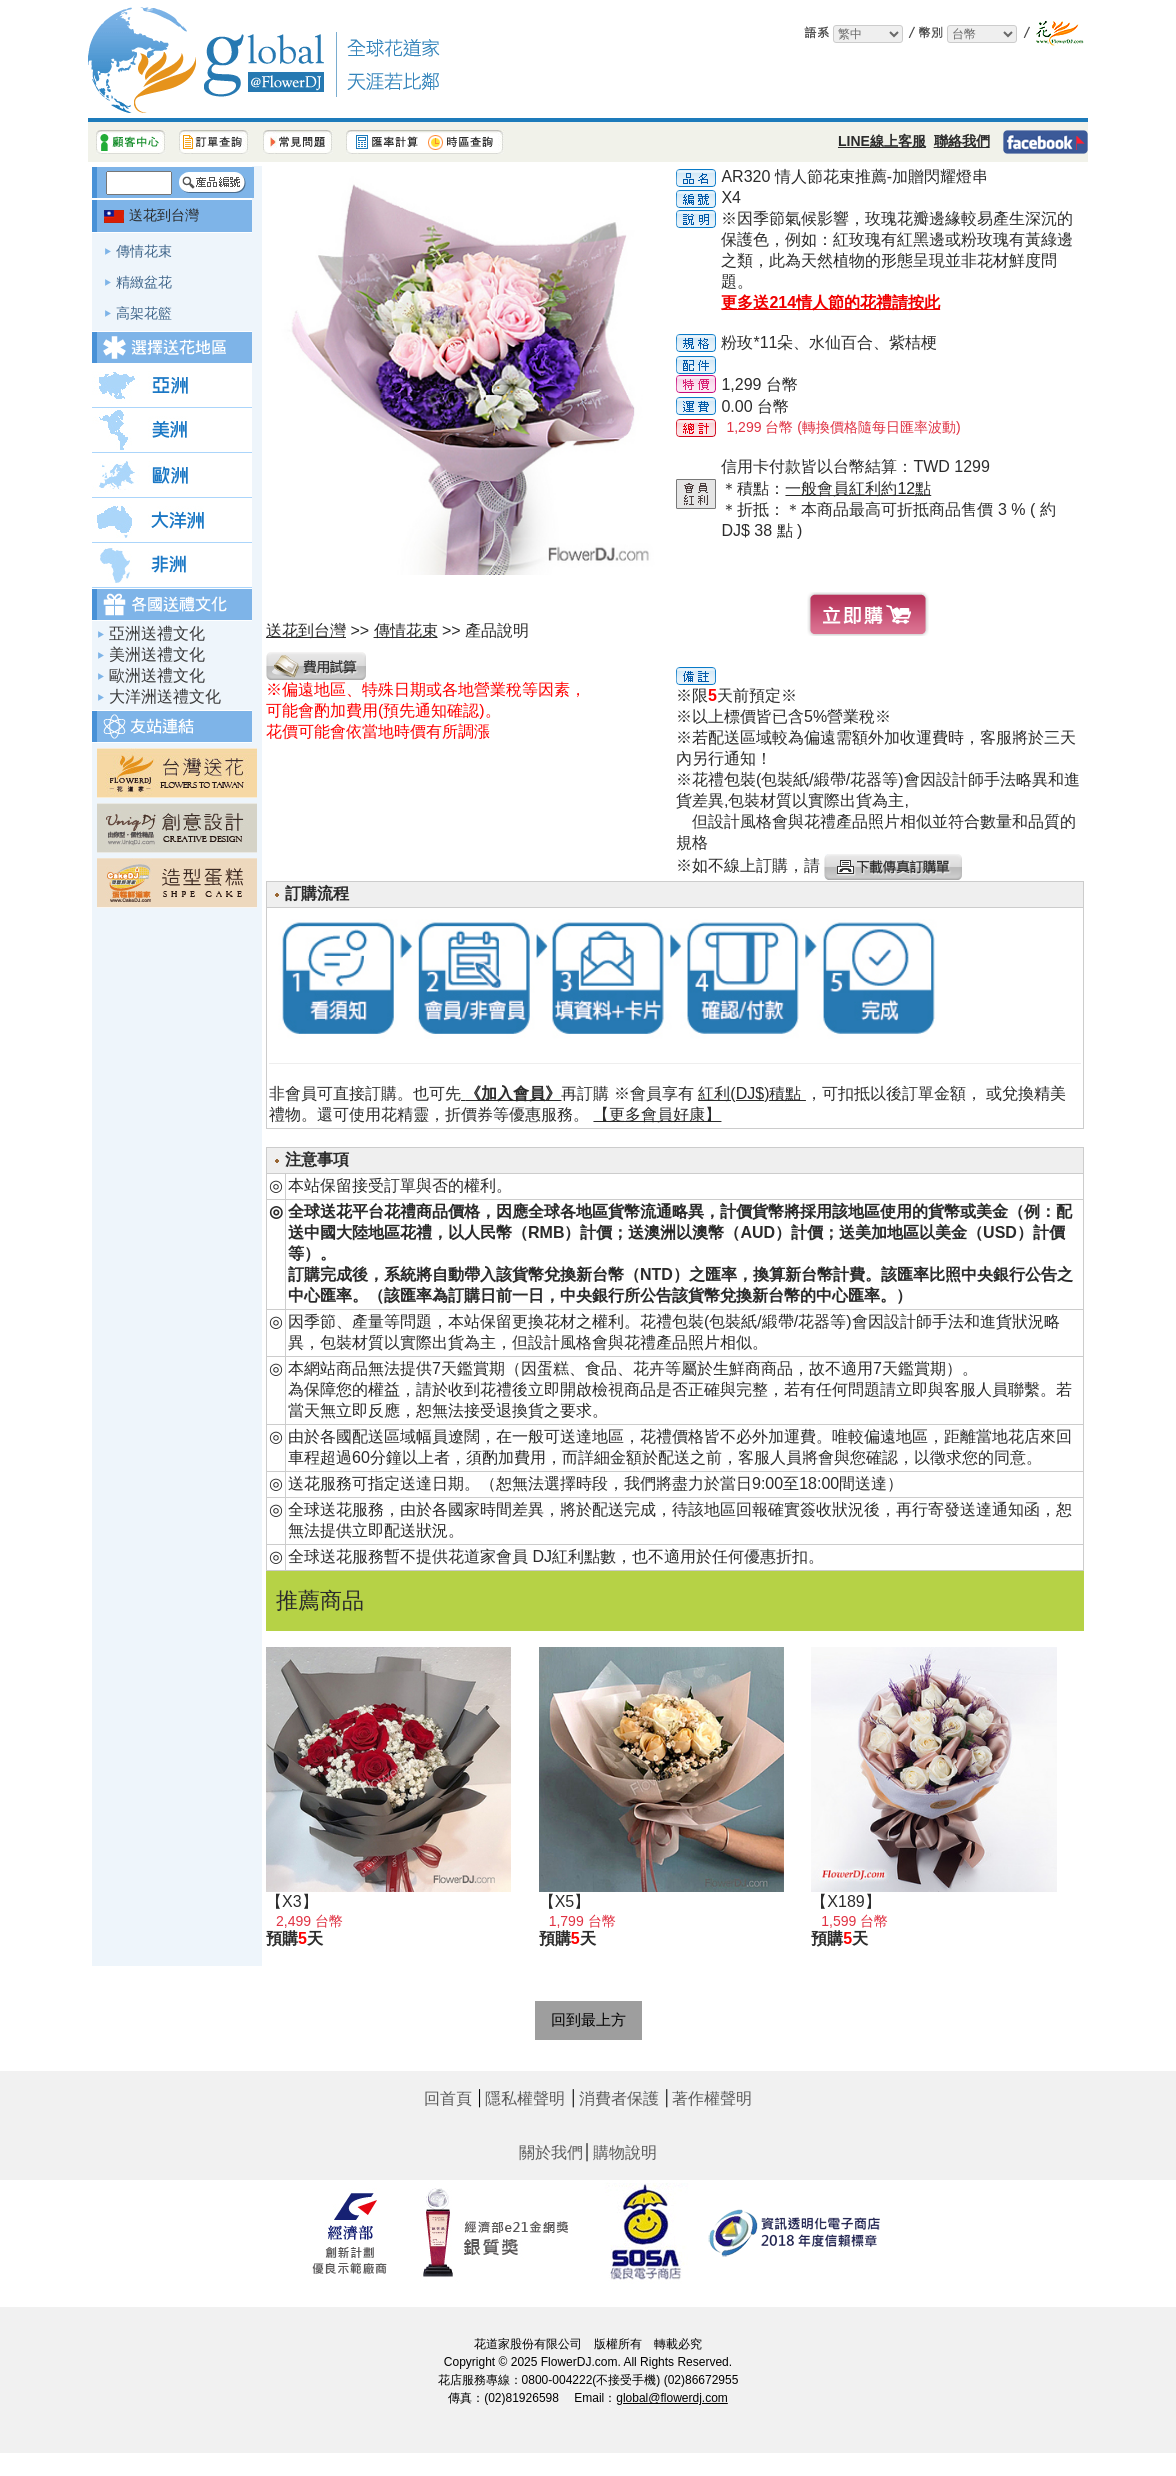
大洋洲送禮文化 (165, 696)
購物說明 (625, 2152)
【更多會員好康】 (657, 1114)
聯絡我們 (962, 141)
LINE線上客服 (882, 141)
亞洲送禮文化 (157, 633)
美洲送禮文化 (157, 654)
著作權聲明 (712, 2098)
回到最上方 (588, 2019)
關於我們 (551, 2152)
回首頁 (448, 2098)
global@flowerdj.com (672, 2398)
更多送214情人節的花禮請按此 (830, 302)
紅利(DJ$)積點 (752, 1093)
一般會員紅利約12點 (858, 488)
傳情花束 (144, 251)
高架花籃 (144, 313)
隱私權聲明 (525, 2098)
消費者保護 (619, 2098)
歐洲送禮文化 (157, 675)
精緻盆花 (144, 282)
